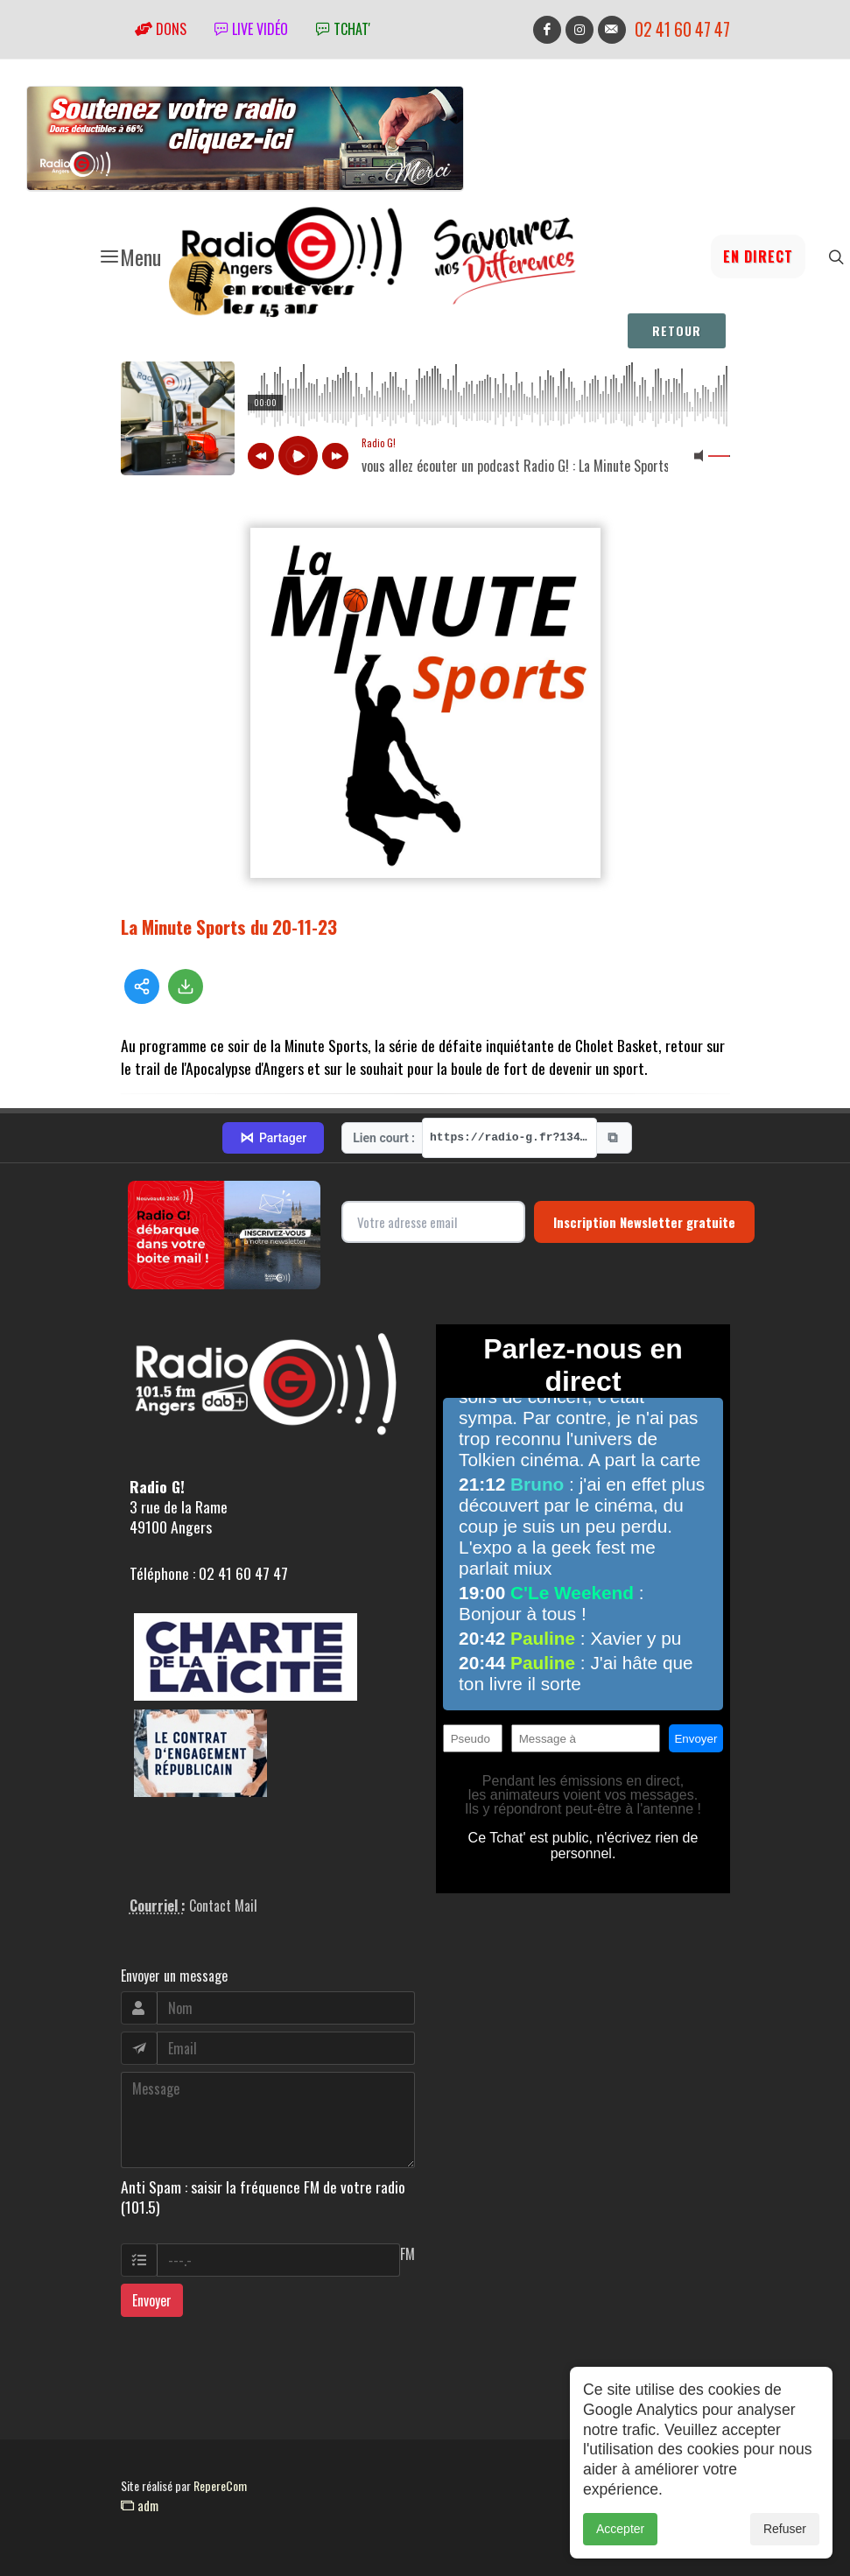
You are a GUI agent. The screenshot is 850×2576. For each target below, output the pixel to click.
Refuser (784, 2529)
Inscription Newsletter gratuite (644, 1222)
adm (139, 2505)
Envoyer (152, 2300)
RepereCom (220, 2485)
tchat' (343, 28)
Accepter (620, 2529)
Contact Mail (223, 1905)
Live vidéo (251, 28)
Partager (273, 1138)
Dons (160, 28)
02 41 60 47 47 (682, 29)
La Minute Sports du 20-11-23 (229, 926)
